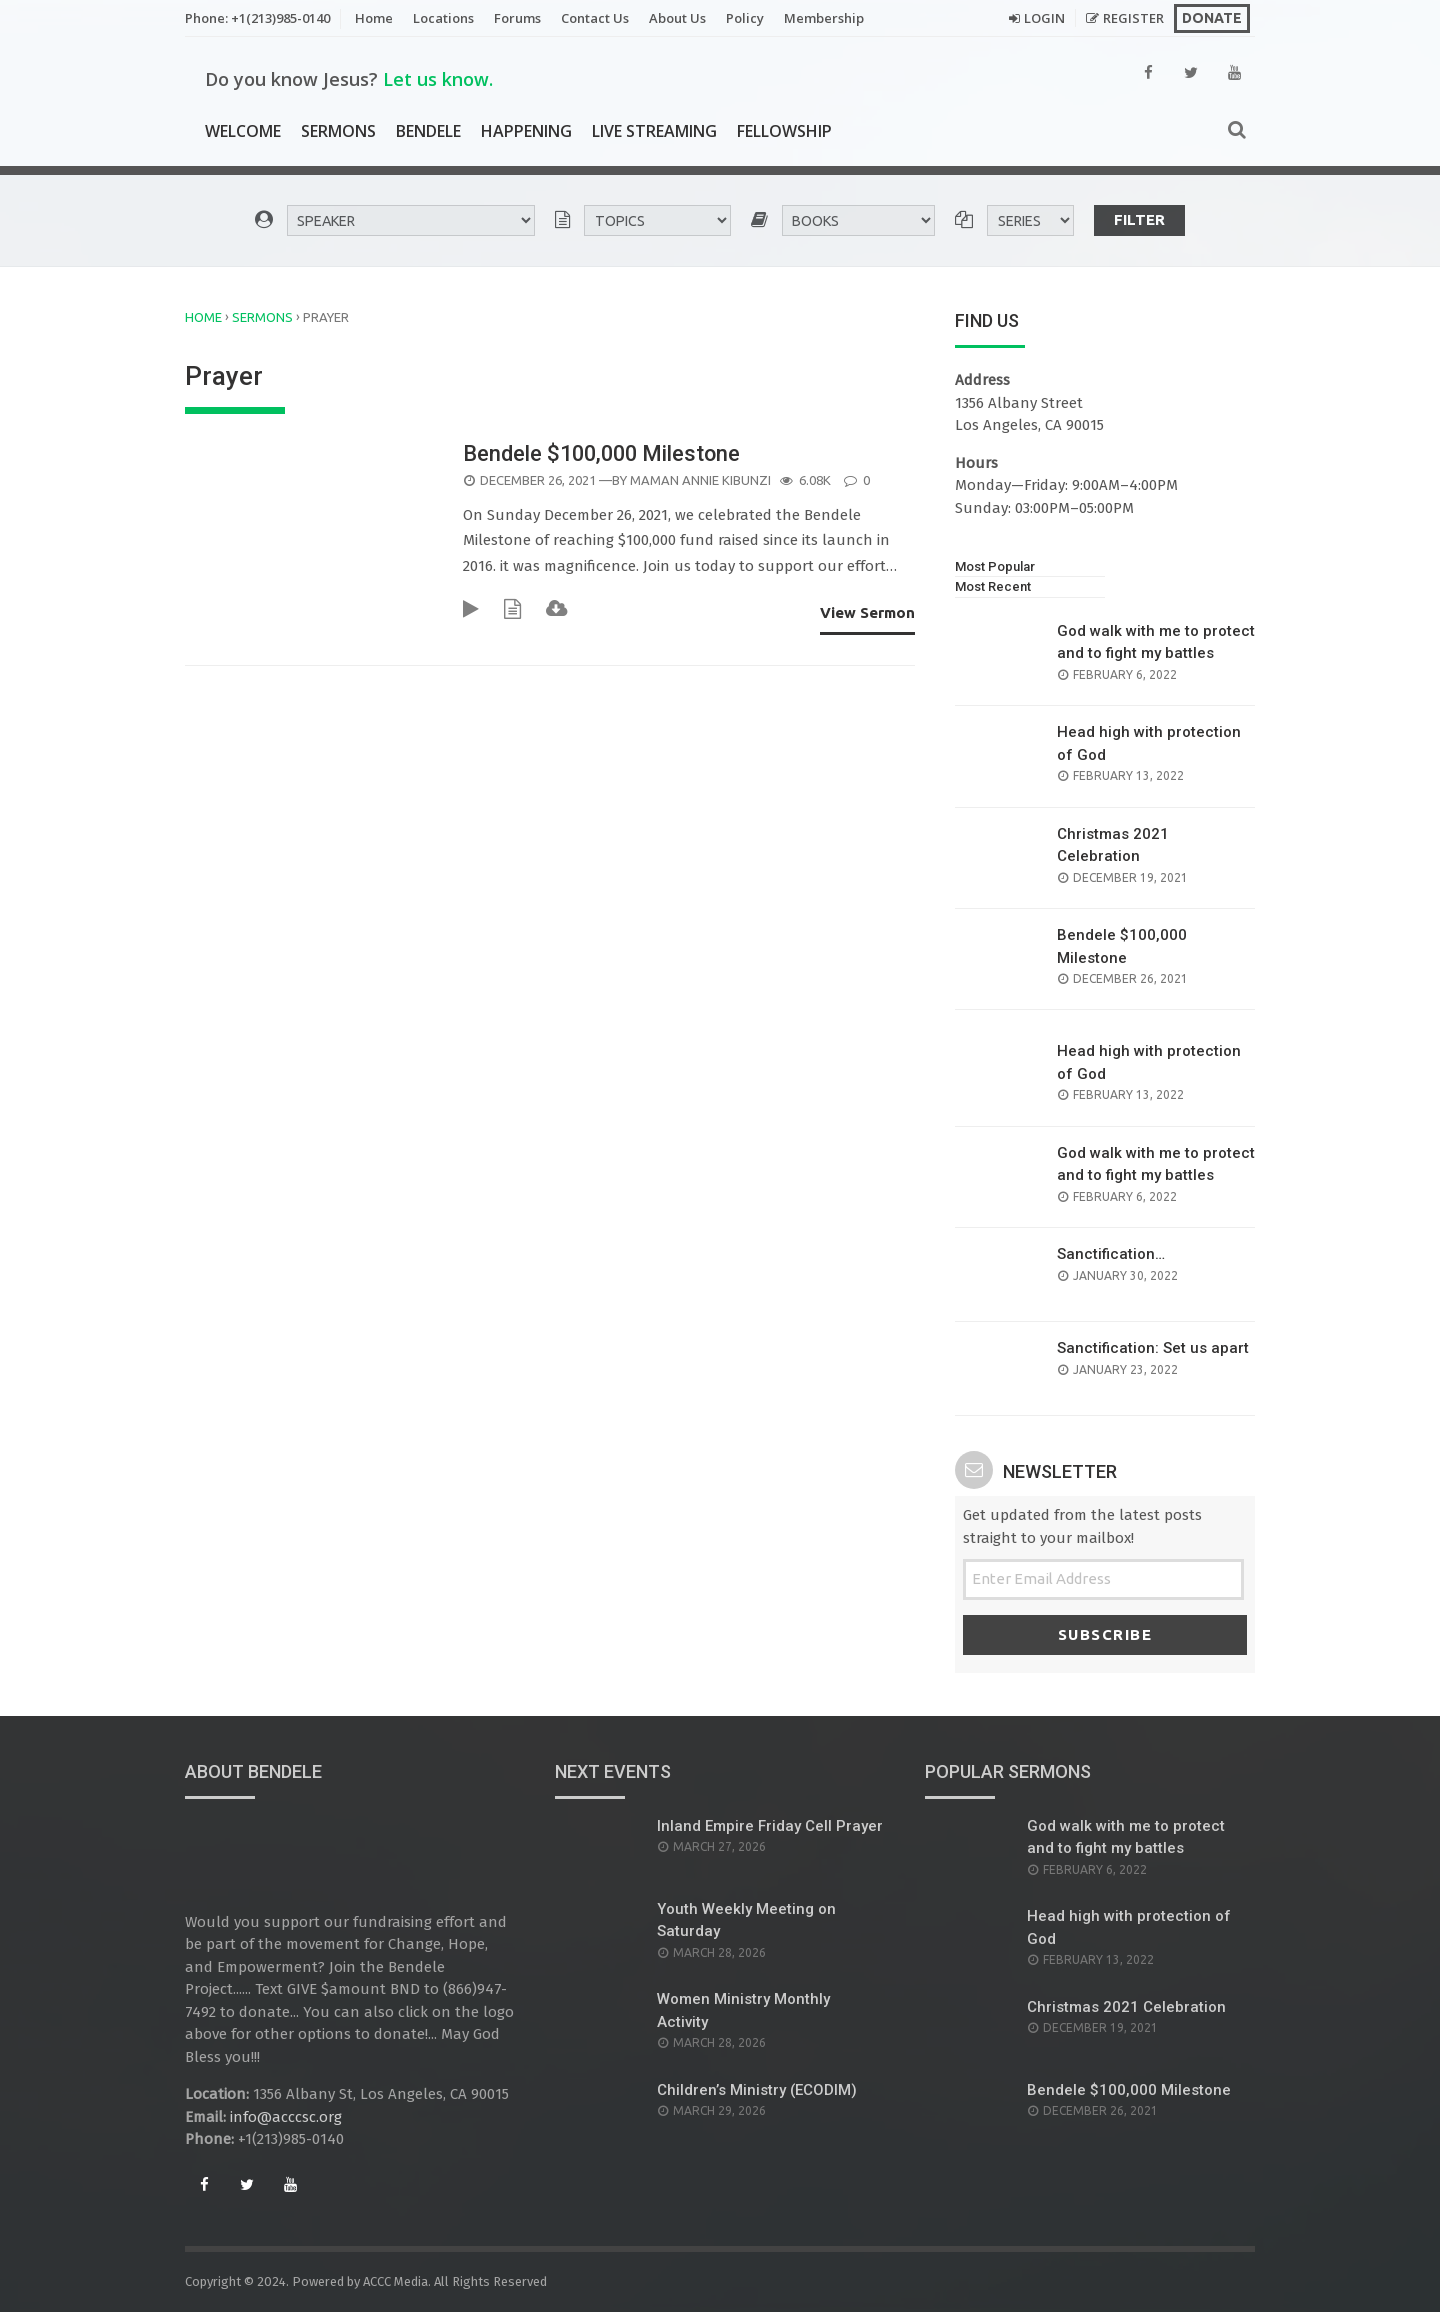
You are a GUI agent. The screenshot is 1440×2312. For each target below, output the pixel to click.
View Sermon (867, 612)
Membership (824, 18)
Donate (1212, 18)
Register (1133, 18)
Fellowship (784, 131)
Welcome (243, 131)
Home (374, 18)
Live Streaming (654, 131)
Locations (443, 18)
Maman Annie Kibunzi (700, 480)
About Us (677, 18)
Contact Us (595, 18)
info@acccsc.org (286, 2117)
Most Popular (995, 566)
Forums (517, 18)
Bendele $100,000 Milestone (604, 453)
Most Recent (993, 586)
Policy (745, 18)
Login (1044, 18)
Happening (526, 131)
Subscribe (1105, 1634)
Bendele (428, 131)
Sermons (338, 131)
